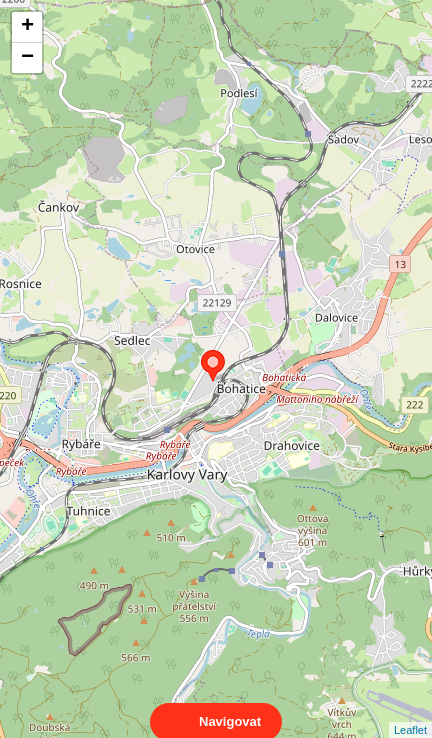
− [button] (27, 58)
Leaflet (410, 712)
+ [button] (27, 27)
